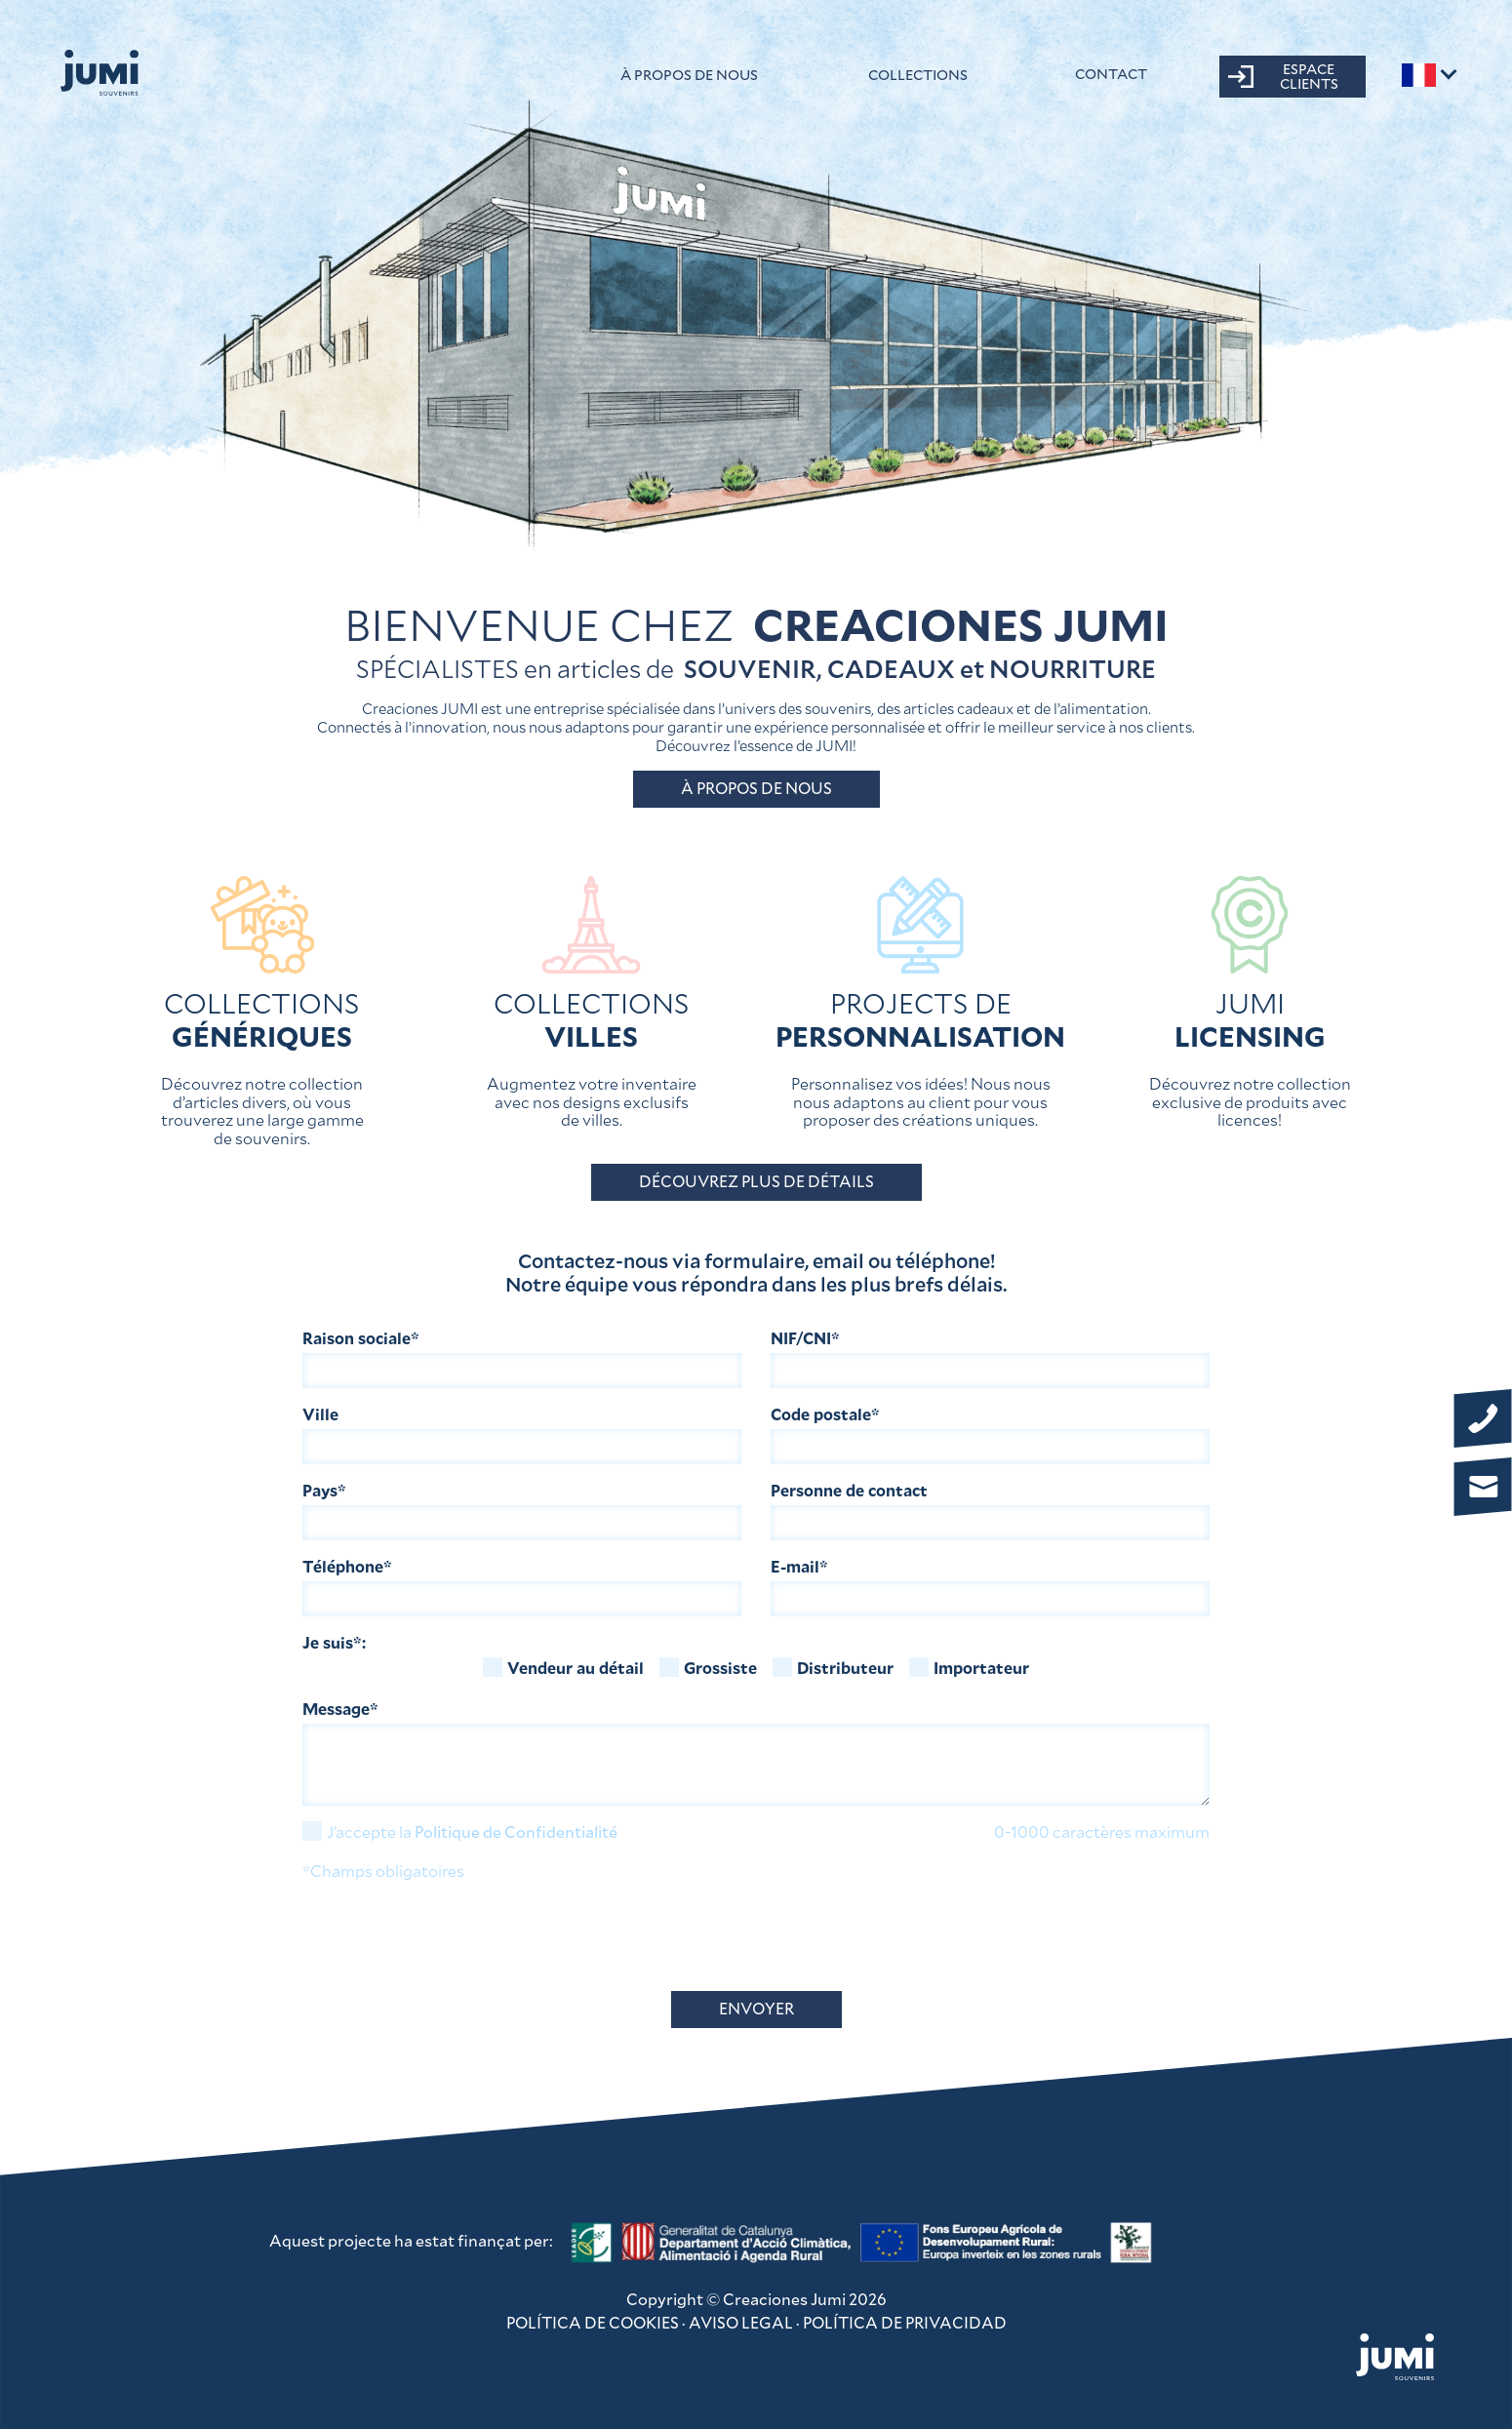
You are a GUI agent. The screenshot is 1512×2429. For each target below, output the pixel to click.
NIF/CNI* (805, 1339)
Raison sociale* (360, 1339)
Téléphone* (347, 1567)
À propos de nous (689, 74)
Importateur (969, 1667)
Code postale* (825, 1415)
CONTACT (1111, 73)
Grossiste (708, 1667)
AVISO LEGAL (741, 2323)
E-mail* (799, 1567)
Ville (320, 1415)
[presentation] (450, 1937)
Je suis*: (334, 1643)
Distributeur (833, 1667)
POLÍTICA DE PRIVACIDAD (905, 2323)
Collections (918, 74)
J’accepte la (459, 1831)
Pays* (324, 1491)
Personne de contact (849, 1491)
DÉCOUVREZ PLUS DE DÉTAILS (756, 1182)
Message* (340, 1709)
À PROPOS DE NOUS (756, 788)
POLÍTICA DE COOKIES (592, 2323)
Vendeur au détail (563, 1667)
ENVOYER (756, 2009)
